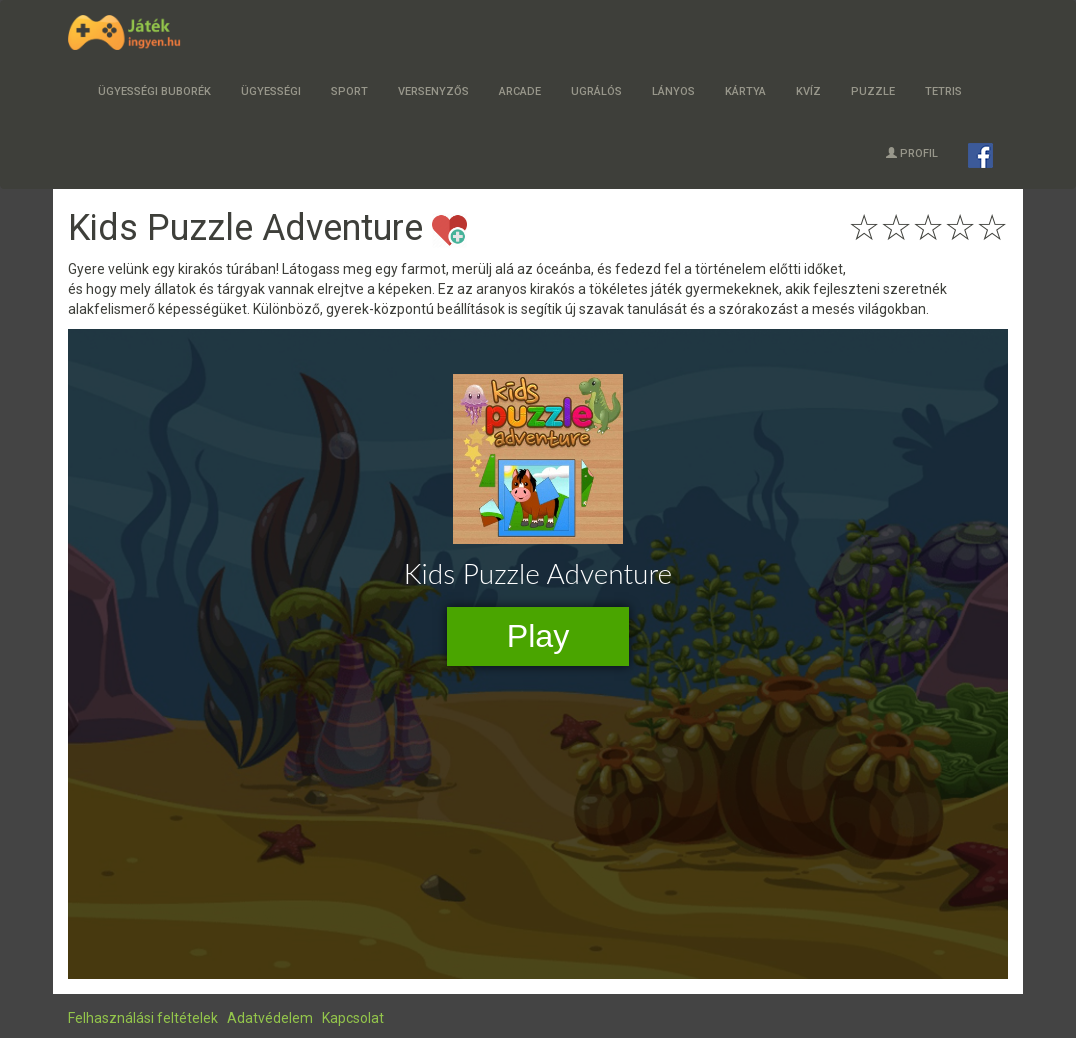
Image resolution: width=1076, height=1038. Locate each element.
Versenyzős (433, 91)
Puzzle (873, 91)
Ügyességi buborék (154, 91)
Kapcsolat (353, 1018)
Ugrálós (596, 91)
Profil (912, 153)
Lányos (673, 91)
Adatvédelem (270, 1018)
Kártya (745, 91)
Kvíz (808, 91)
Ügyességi (271, 91)
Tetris (943, 91)
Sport (349, 91)
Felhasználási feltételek (143, 1018)
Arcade (520, 91)
